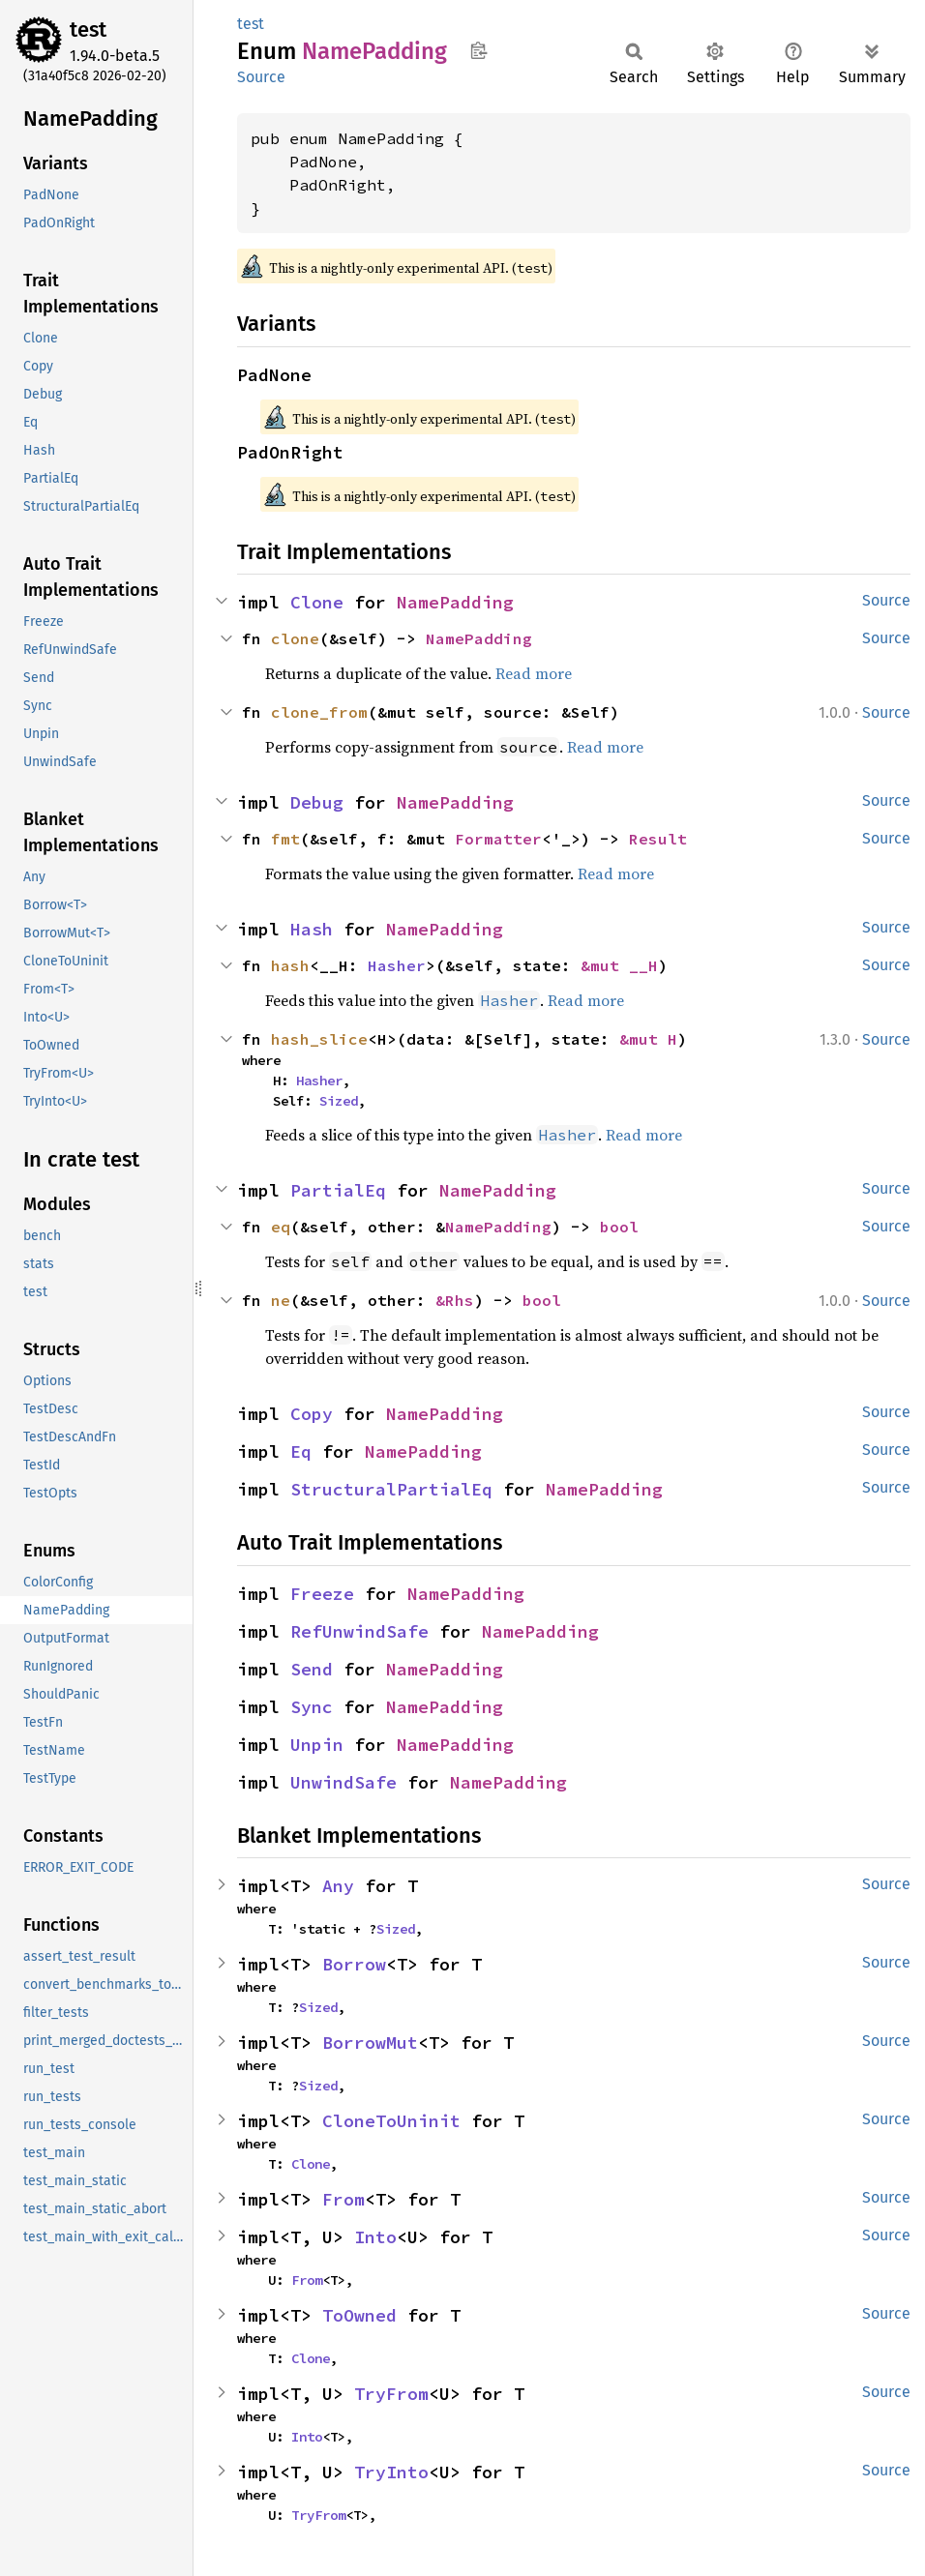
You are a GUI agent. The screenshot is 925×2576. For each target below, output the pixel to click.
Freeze (322, 1594)
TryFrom (391, 2394)
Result (658, 838)
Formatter (498, 838)
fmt (285, 838)
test (88, 29)
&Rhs (454, 1300)
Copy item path (478, 50)
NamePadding (455, 602)
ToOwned (359, 2315)
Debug (316, 802)
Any (338, 1886)
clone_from (319, 712)
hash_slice (319, 1039)
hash (290, 965)
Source (261, 77)
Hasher (397, 965)
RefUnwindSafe (359, 1631)
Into (375, 2237)
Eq (301, 1451)
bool (619, 1226)
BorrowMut (370, 2042)
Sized (338, 1101)
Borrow (354, 1964)
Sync (311, 1707)
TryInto (391, 2472)
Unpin (316, 1744)
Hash (311, 929)
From (343, 2199)
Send (311, 1669)
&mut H (648, 1039)
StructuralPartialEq (391, 1489)
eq (280, 1226)
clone (295, 638)
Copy (311, 1414)
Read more (533, 673)
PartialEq (338, 1190)
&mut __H (619, 965)
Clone (316, 602)
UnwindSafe (343, 1782)
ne (280, 1300)
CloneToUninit (391, 2121)
